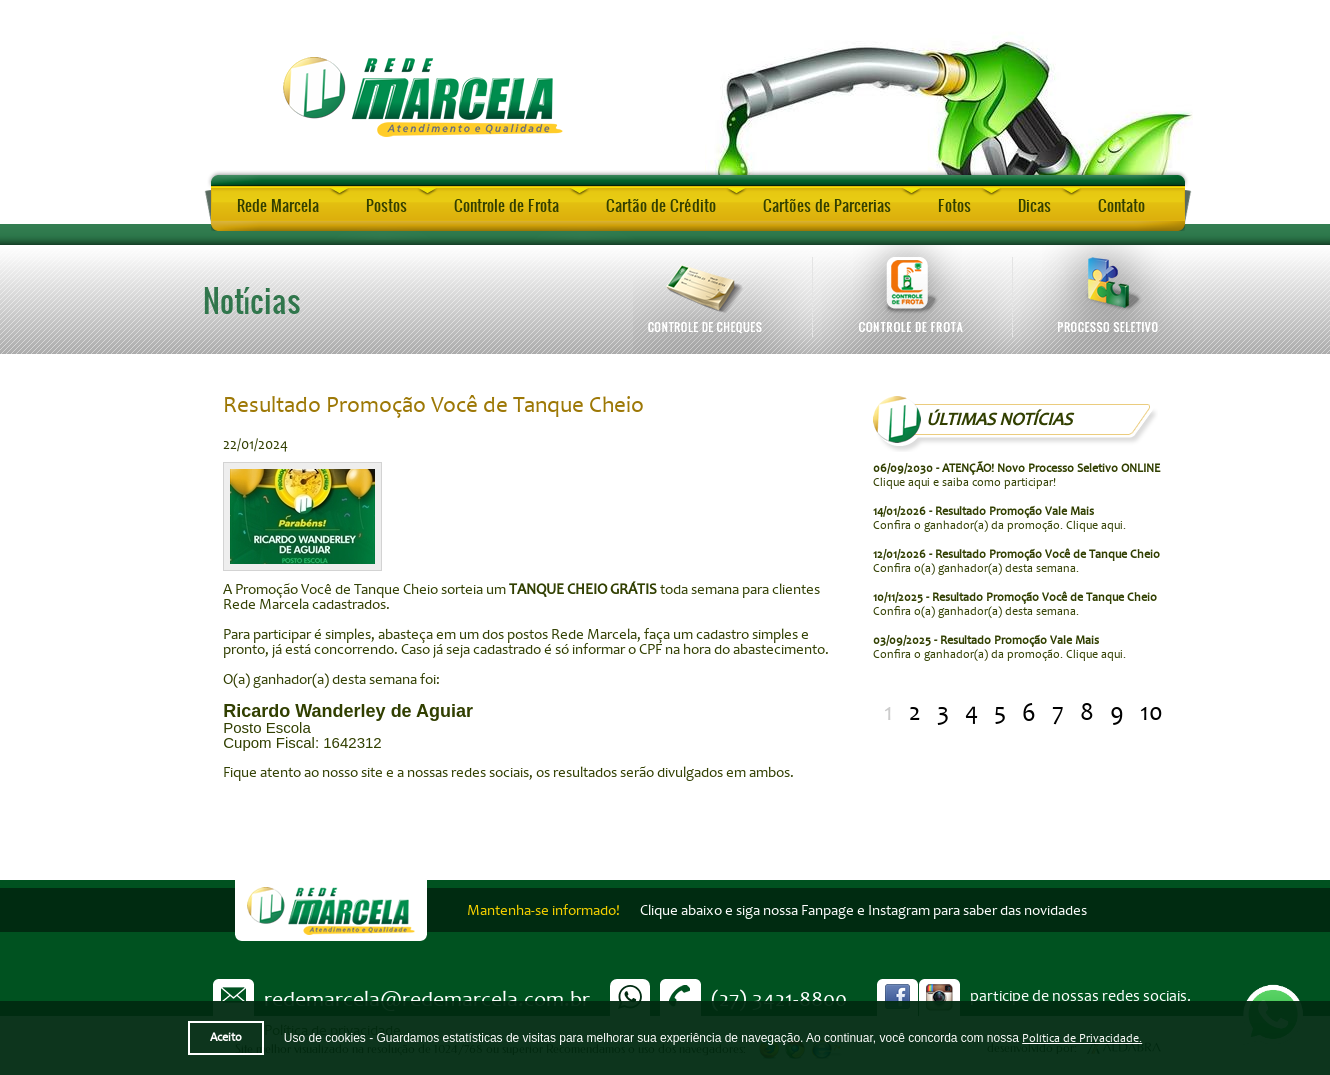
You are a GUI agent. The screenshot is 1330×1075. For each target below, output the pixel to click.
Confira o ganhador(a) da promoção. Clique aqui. (999, 518)
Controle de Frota (506, 205)
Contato (1121, 205)
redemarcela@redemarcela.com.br (427, 999)
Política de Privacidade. (1082, 1038)
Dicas (1034, 205)
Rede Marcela (278, 205)
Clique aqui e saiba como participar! (1016, 475)
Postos (386, 205)
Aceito (226, 1037)
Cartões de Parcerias (827, 205)
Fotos (954, 205)
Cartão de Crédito (661, 205)
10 (1151, 712)
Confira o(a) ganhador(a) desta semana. (1016, 561)
